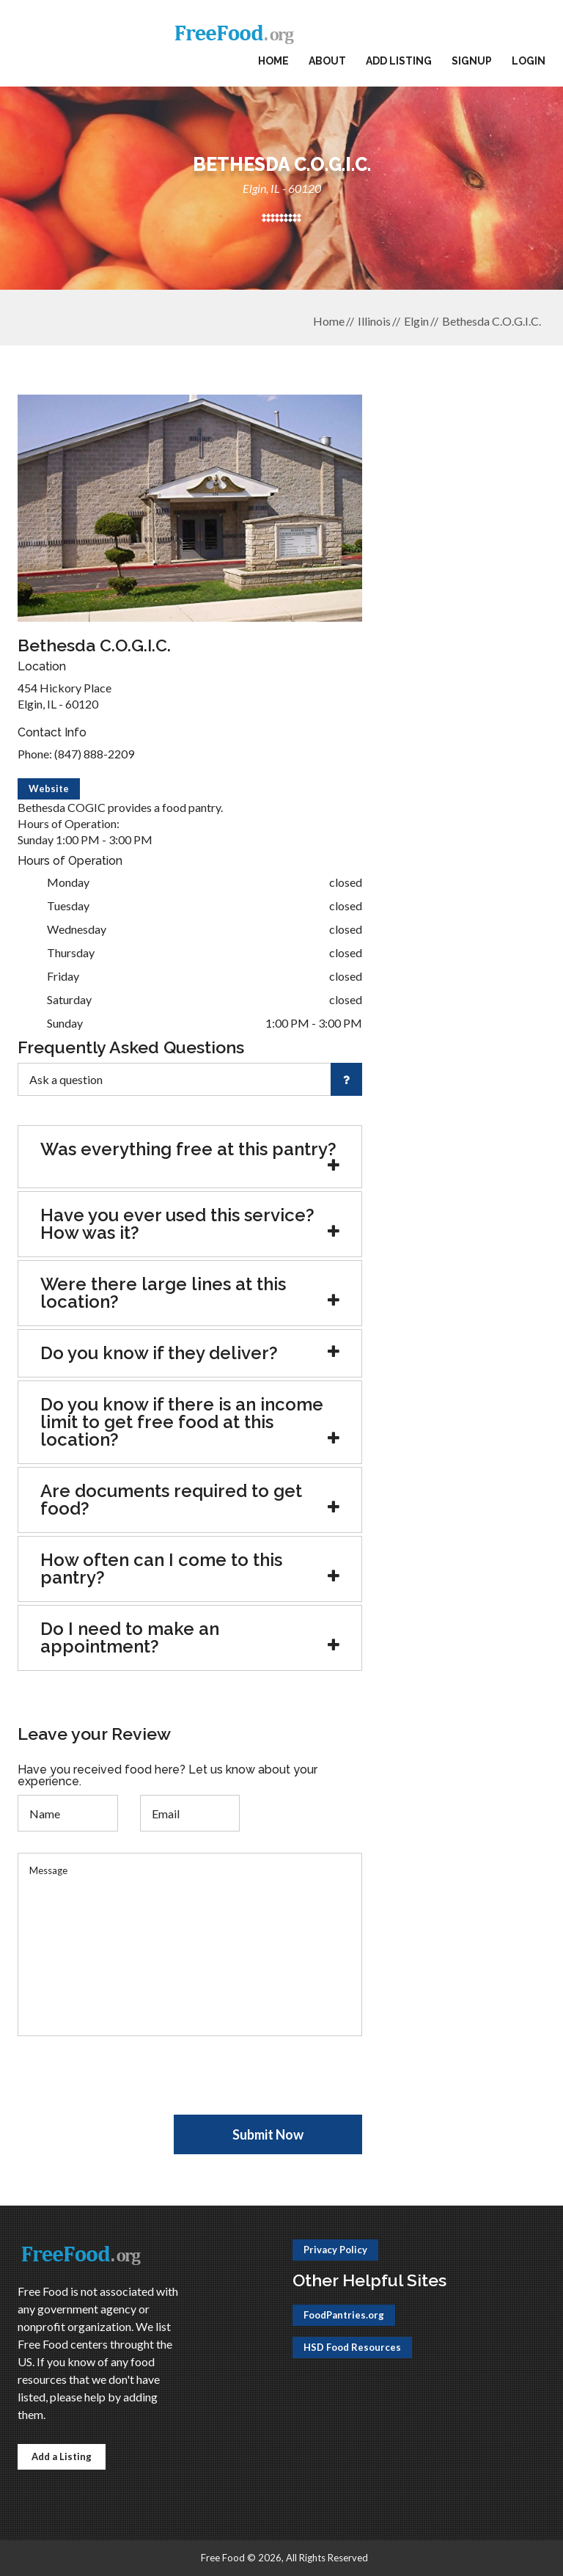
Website (49, 788)
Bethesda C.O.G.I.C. (491, 321)
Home (273, 61)
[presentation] (129, 2086)
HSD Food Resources (352, 2347)
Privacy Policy (335, 2249)
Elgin (416, 321)
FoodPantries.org (343, 2315)
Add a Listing (62, 2456)
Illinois (374, 321)
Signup (472, 61)
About (327, 61)
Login (528, 61)
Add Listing (399, 61)
